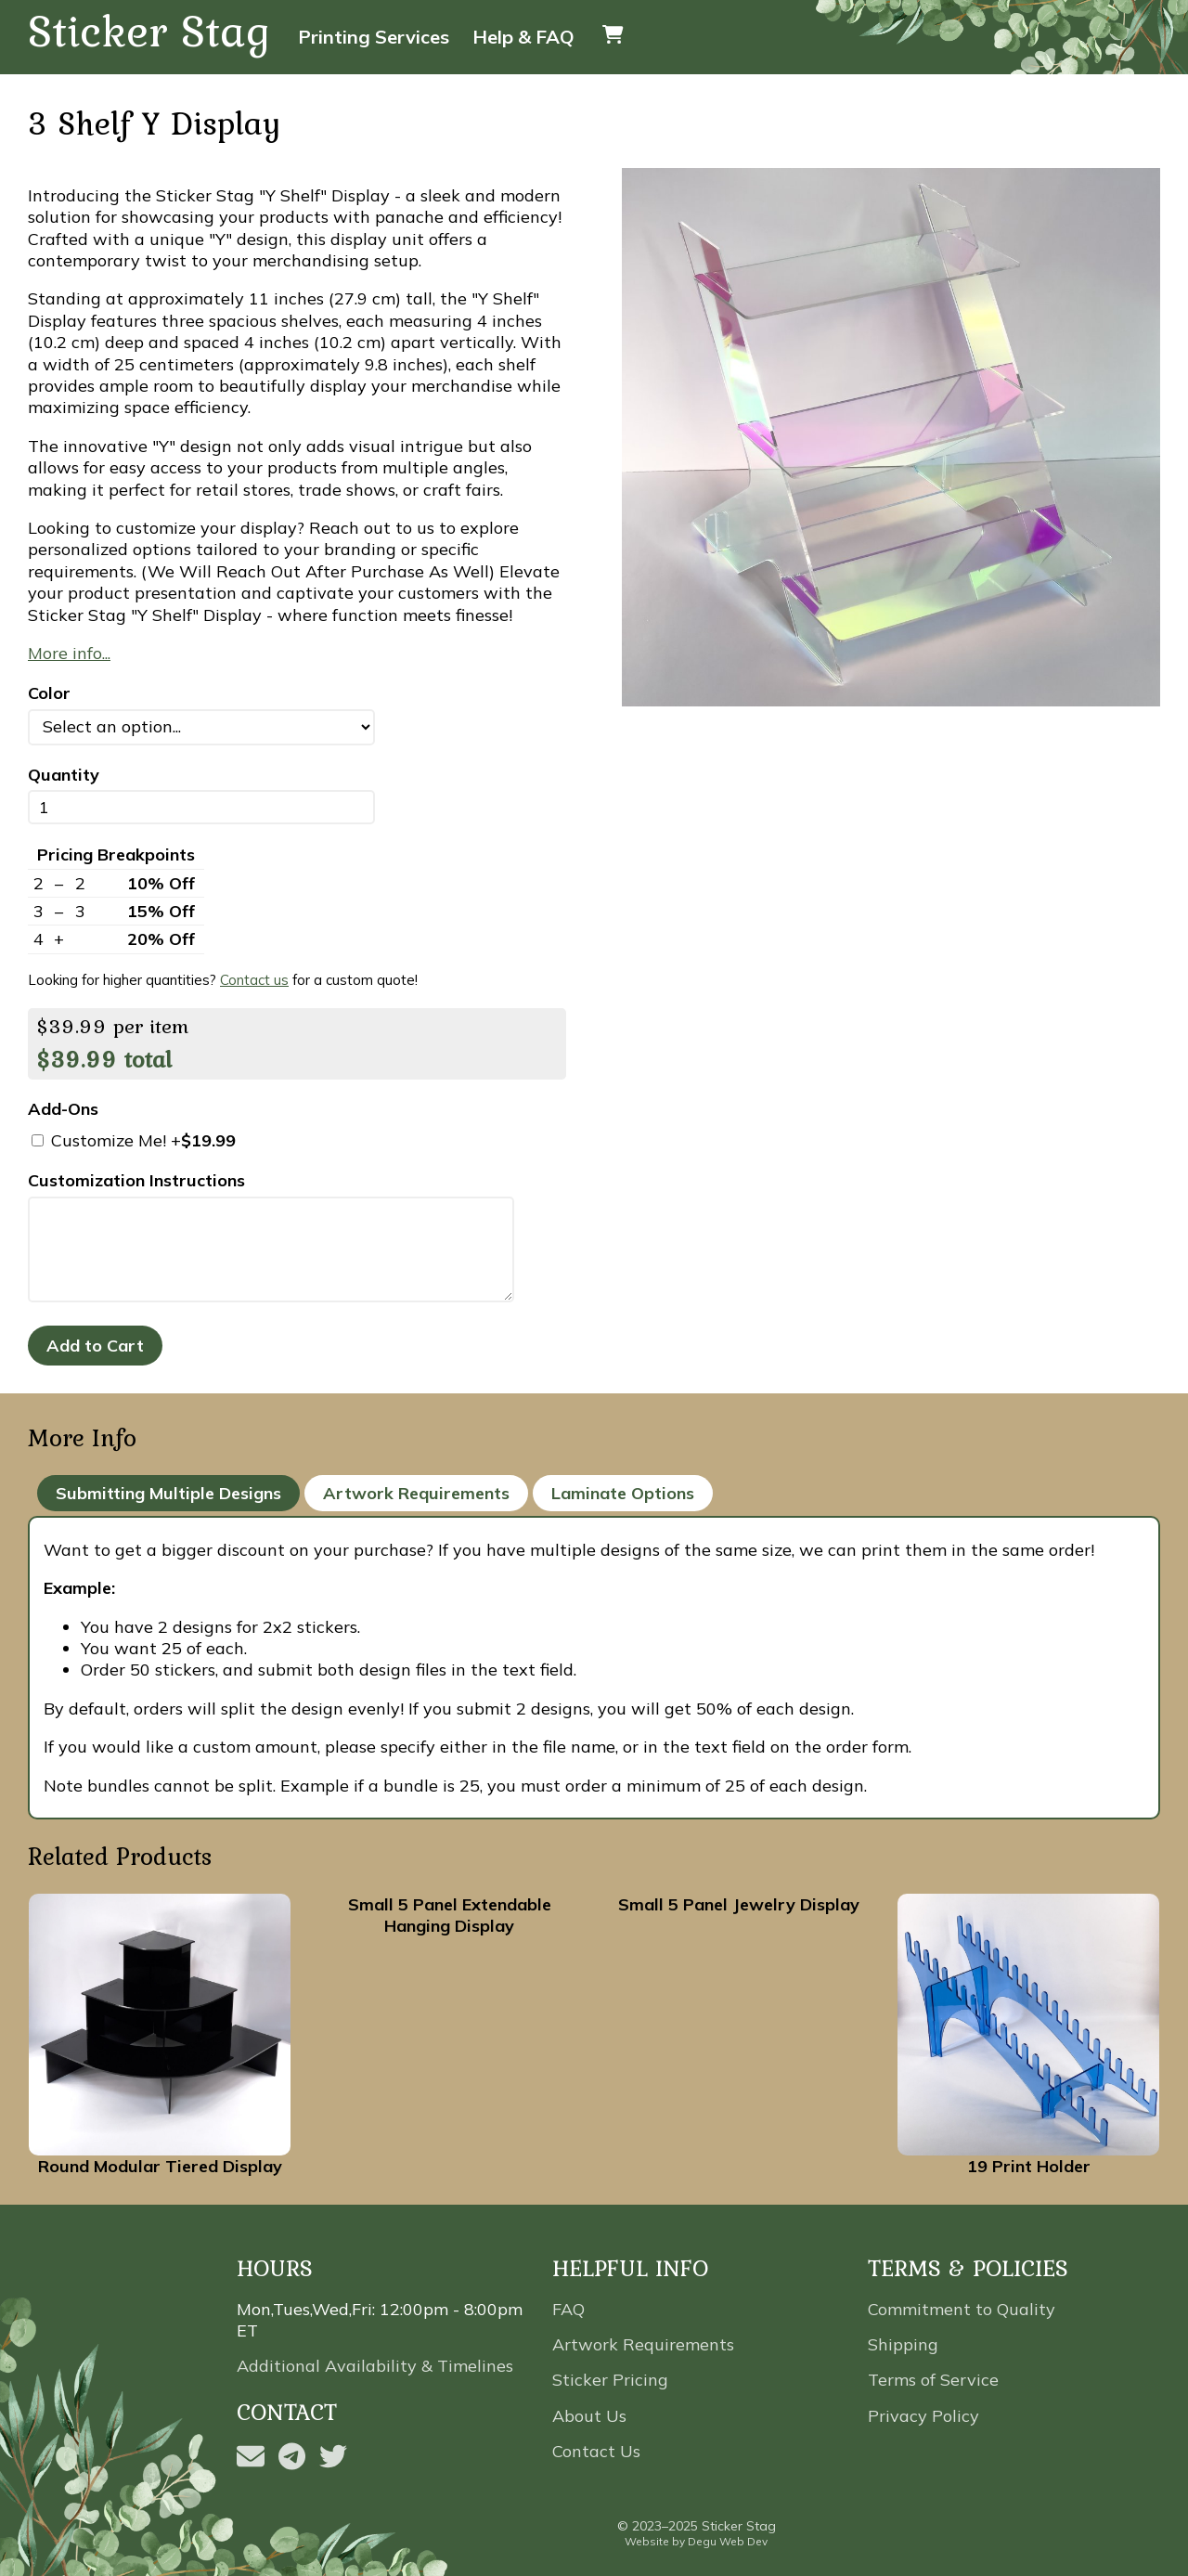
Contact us (254, 980)
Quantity (63, 774)
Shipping (903, 2344)
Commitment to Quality (961, 2309)
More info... (69, 653)
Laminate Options (622, 1493)
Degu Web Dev (728, 2541)
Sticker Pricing (610, 2379)
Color (49, 693)
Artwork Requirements (416, 1493)
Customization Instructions (136, 1180)
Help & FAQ (523, 36)
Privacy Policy (923, 2416)
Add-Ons (63, 1109)
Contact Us (596, 2451)
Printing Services (373, 36)
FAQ (568, 2309)
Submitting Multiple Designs (168, 1493)
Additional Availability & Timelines (375, 2365)
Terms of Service (933, 2379)
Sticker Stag (149, 32)
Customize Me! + (134, 1140)
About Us (589, 2416)
